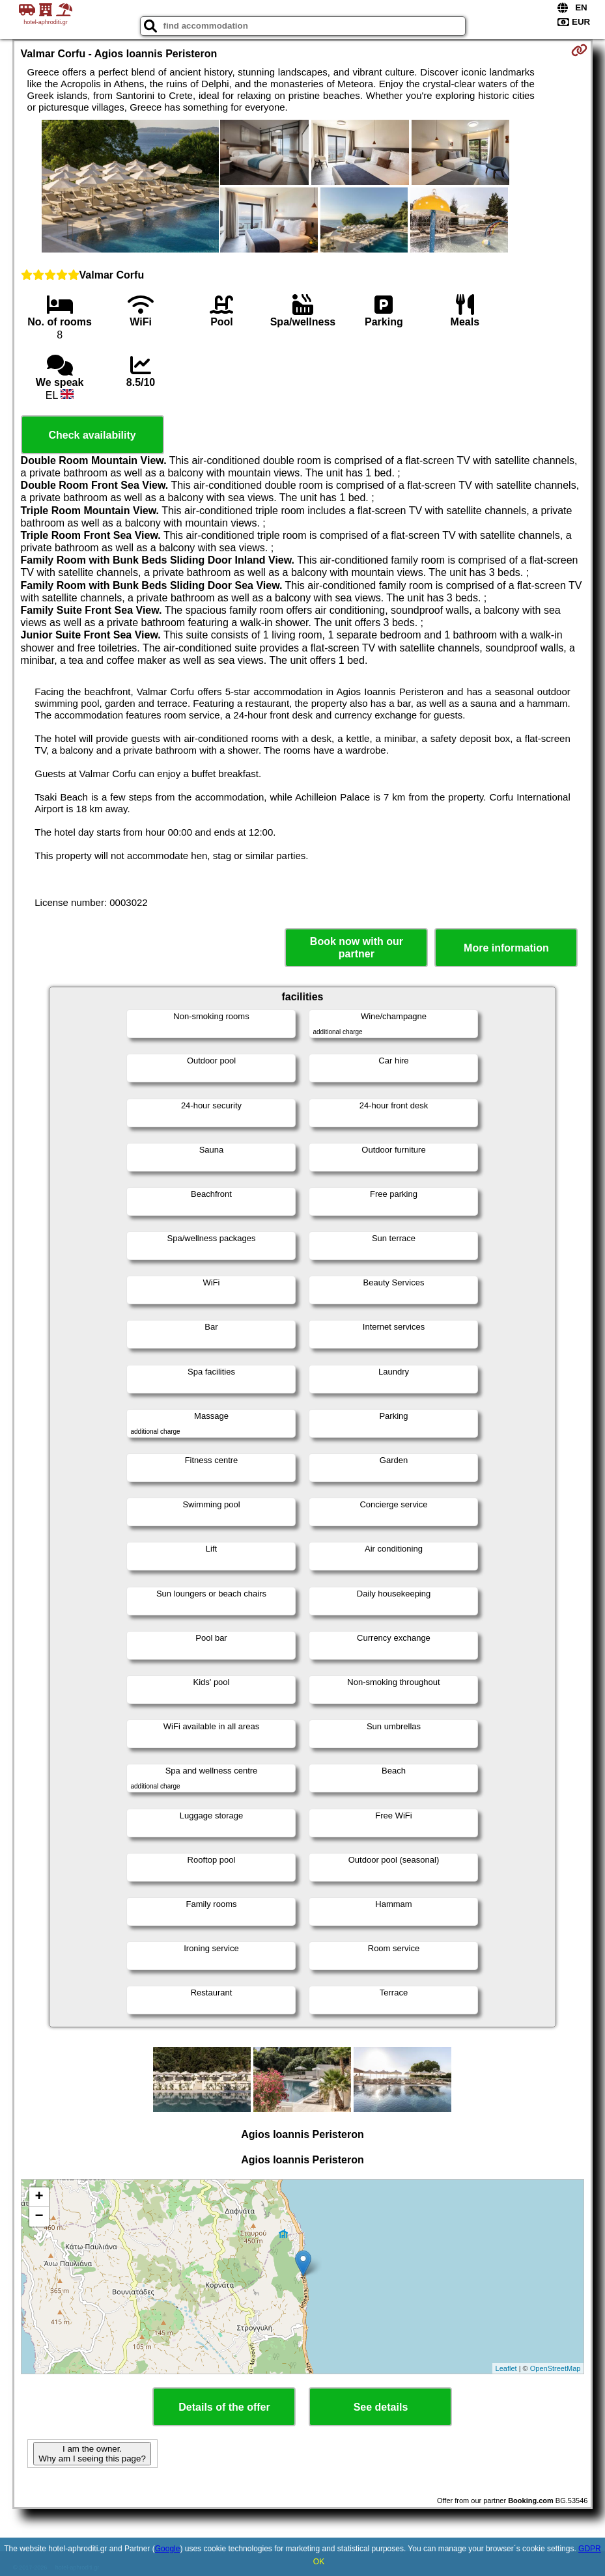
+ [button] (39, 2197)
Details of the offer (224, 2407)
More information (506, 947)
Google (167, 2548)
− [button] (39, 2217)
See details (381, 2407)
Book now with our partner (356, 947)
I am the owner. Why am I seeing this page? (91, 2453)
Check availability (91, 435)
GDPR (589, 2548)
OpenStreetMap (555, 2368)
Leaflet (506, 2368)
